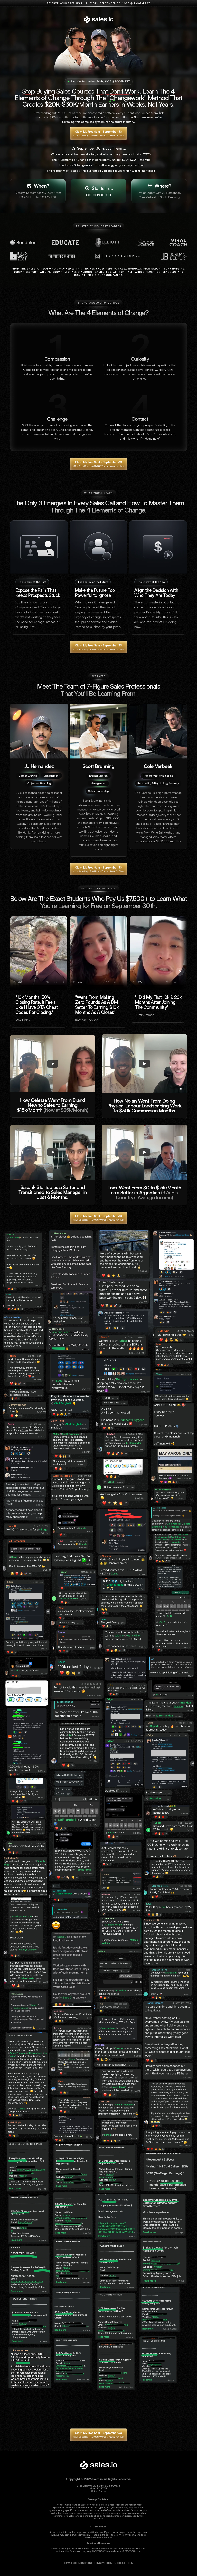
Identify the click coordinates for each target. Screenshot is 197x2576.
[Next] (180, 972)
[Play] (52, 1064)
